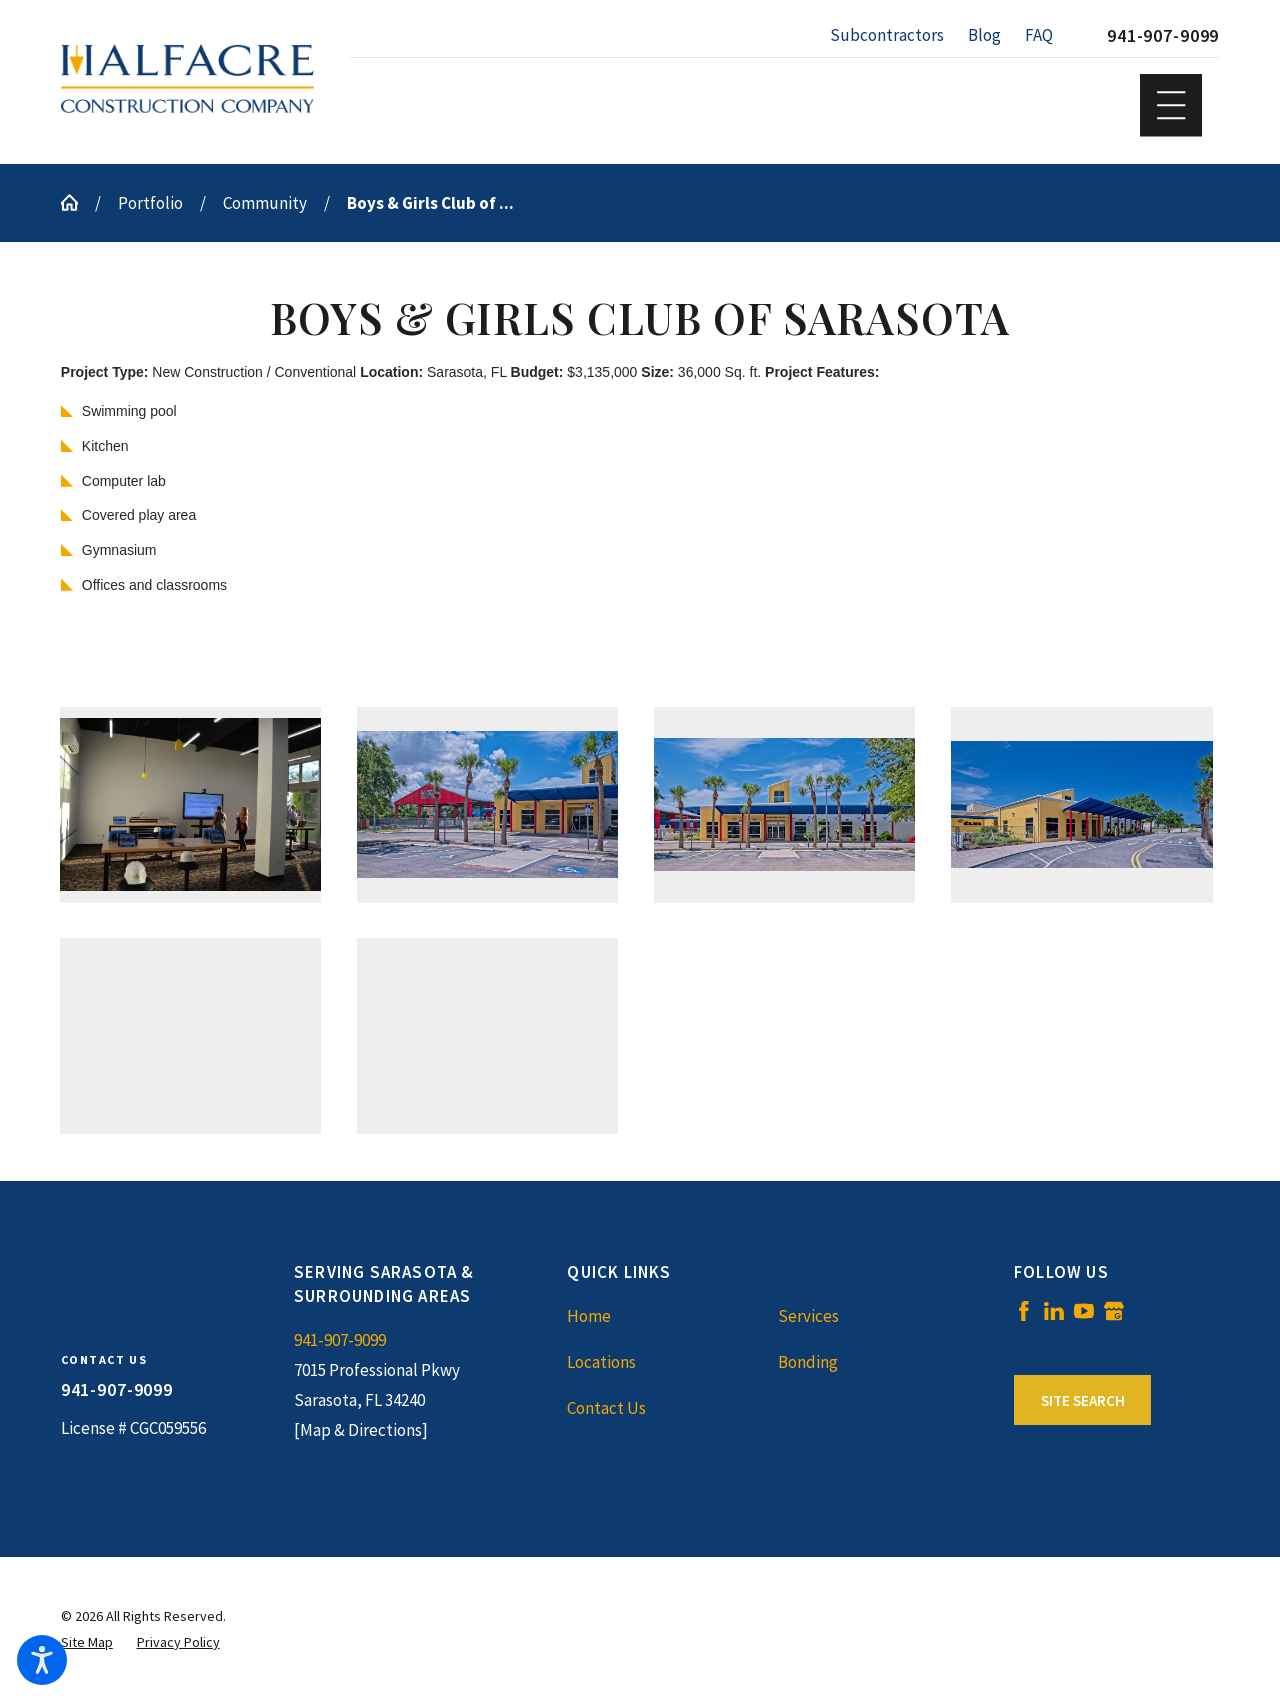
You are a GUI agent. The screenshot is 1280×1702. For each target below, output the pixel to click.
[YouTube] (1084, 1311)
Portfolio (150, 203)
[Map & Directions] (361, 1430)
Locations (601, 1362)
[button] (42, 1660)
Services (808, 1316)
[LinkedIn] (1054, 1311)
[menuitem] (672, 1316)
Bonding (808, 1362)
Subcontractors (887, 35)
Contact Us (606, 1408)
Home (589, 1316)
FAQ (1039, 35)
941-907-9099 (1163, 35)
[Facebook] (1024, 1311)
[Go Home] (78, 202)
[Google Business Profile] (1114, 1311)
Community (265, 203)
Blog (984, 35)
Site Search (1083, 1400)
